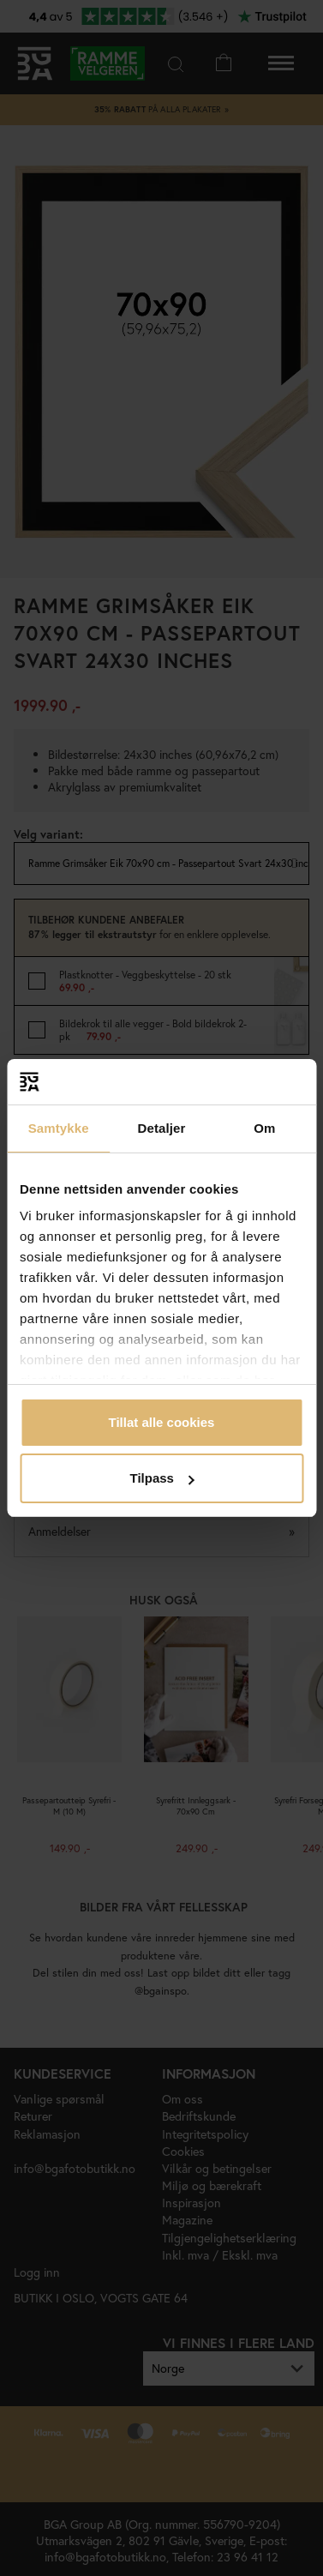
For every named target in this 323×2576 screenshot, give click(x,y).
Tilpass (162, 1478)
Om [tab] (264, 1128)
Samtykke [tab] (58, 1128)
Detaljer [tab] (162, 1128)
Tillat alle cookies (162, 1422)
